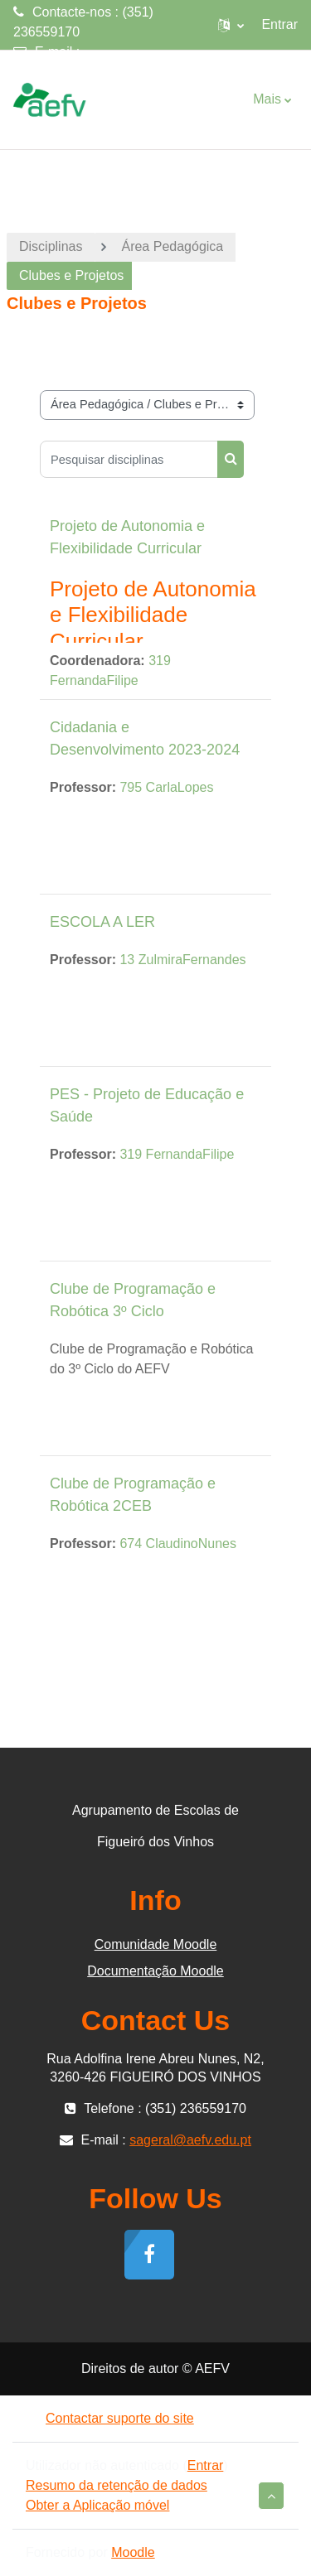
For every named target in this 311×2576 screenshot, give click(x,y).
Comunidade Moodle (156, 1944)
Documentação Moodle (155, 1971)
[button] (231, 25)
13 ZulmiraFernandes (182, 960)
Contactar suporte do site (110, 2418)
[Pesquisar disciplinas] (129, 459)
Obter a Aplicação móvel (97, 2505)
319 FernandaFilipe (176, 1154)
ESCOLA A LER (102, 922)
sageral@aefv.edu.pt (74, 72)
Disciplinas (50, 246)
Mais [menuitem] (267, 99)
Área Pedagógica (172, 246)
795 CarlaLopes (166, 787)
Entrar (279, 24)
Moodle (132, 2552)
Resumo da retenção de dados (116, 2485)
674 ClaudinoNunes (177, 1543)
